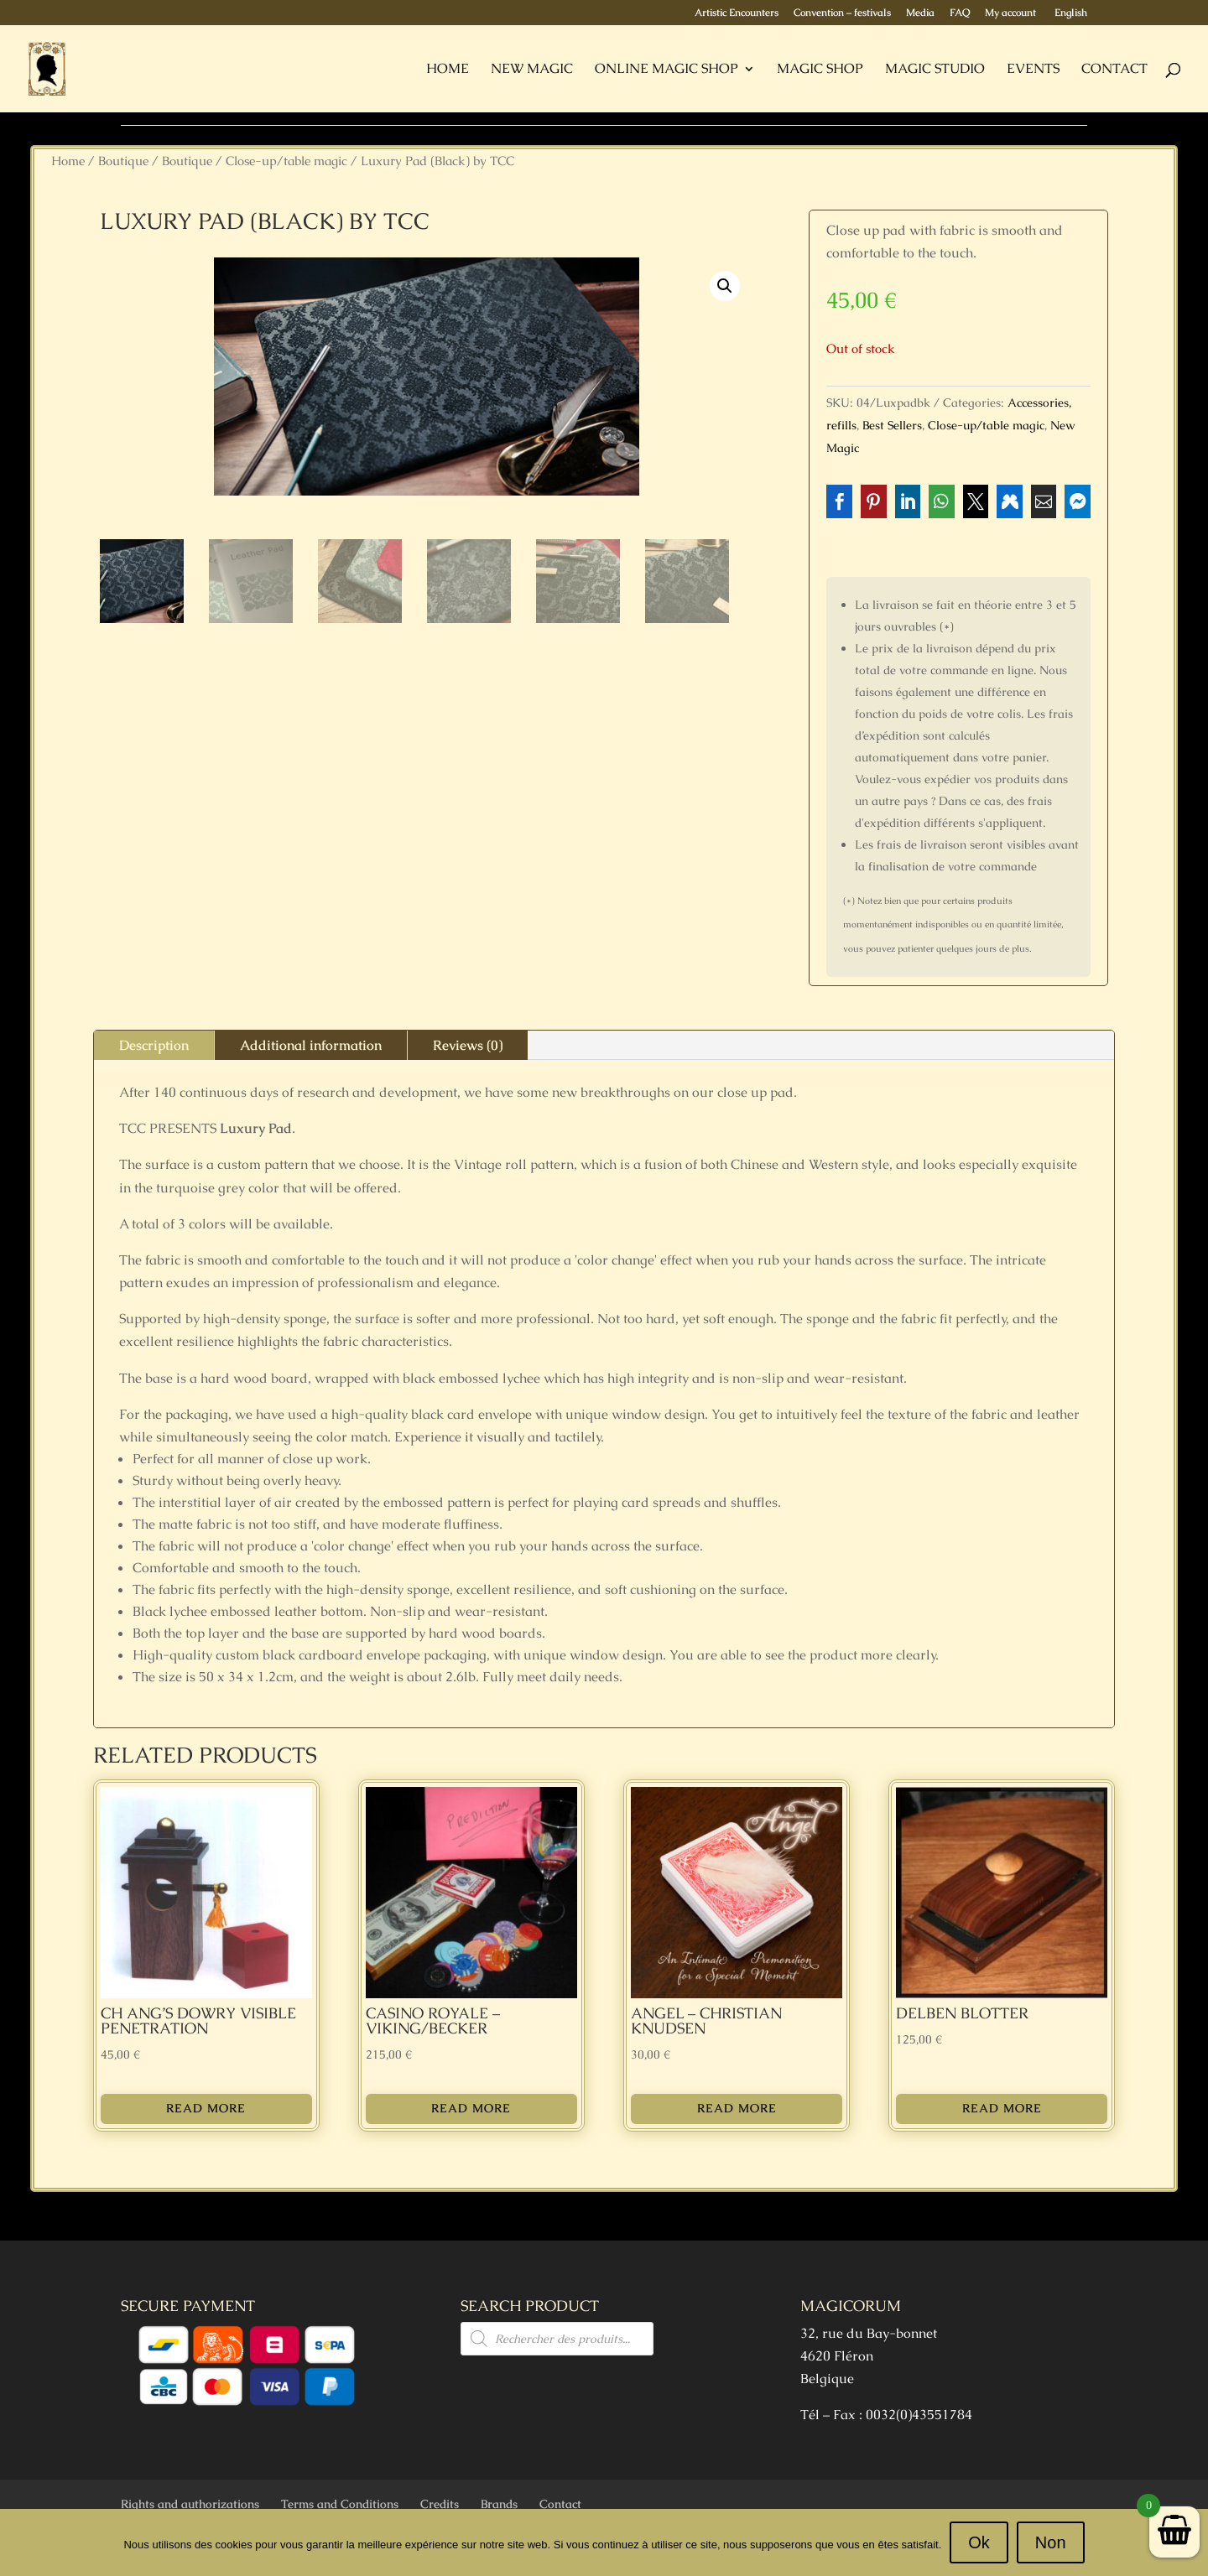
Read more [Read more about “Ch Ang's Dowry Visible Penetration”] (206, 2108)
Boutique (123, 161)
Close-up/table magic (286, 161)
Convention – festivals (842, 13)
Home (447, 70)
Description (154, 1045)
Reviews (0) (467, 1045)
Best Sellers (892, 425)
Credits (439, 2503)
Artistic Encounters (736, 13)
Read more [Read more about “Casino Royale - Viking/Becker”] (471, 2108)
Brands (499, 2503)
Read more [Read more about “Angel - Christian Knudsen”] (737, 2108)
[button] (725, 286)
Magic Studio (935, 70)
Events (1033, 70)
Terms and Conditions (339, 2503)
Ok (979, 2542)
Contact (1114, 70)
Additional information (311, 1045)
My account (1010, 13)
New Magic (532, 70)
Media (920, 13)
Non (1050, 2542)
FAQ (960, 13)
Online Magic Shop (666, 70)
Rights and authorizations (190, 2503)
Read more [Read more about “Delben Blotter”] (1002, 2108)
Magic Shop (820, 70)
